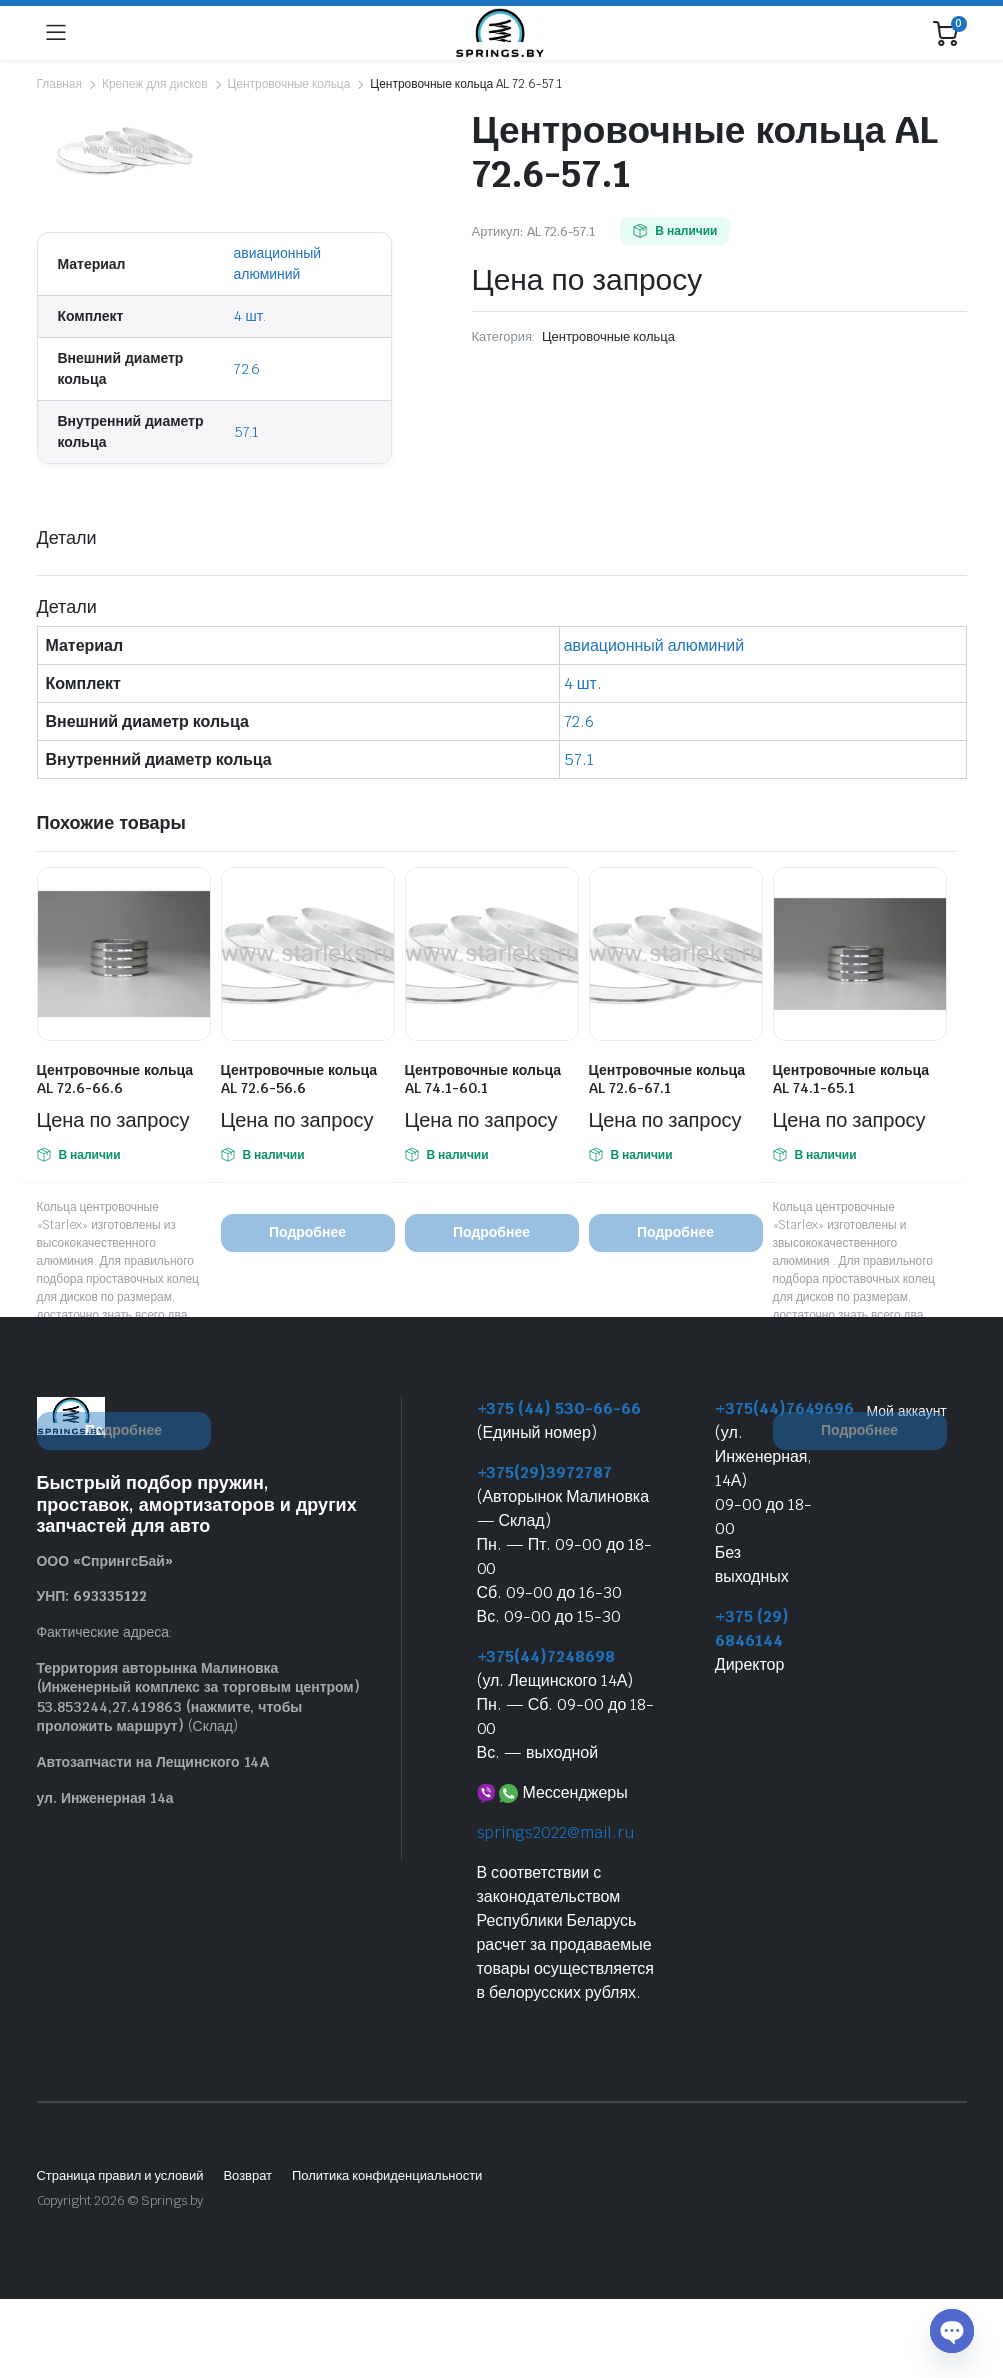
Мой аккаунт (907, 1411)
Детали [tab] (67, 537)
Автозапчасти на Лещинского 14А (153, 1762)
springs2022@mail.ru (555, 1832)
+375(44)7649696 (785, 1408)
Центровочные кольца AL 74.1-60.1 (483, 1079)
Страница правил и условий (120, 2175)
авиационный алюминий (654, 645)
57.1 (247, 432)
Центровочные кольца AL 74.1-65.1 (851, 1079)
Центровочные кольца (288, 84)
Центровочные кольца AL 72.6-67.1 (667, 1079)
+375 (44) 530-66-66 (559, 1408)
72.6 (247, 369)
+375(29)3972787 (545, 1472)
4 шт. (250, 316)
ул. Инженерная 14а (105, 1798)
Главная (59, 84)
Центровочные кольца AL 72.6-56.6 (299, 1079)
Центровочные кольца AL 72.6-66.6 (115, 1079)
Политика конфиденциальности (387, 2175)
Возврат (247, 2175)
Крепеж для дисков (155, 84)
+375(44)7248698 (546, 1656)
